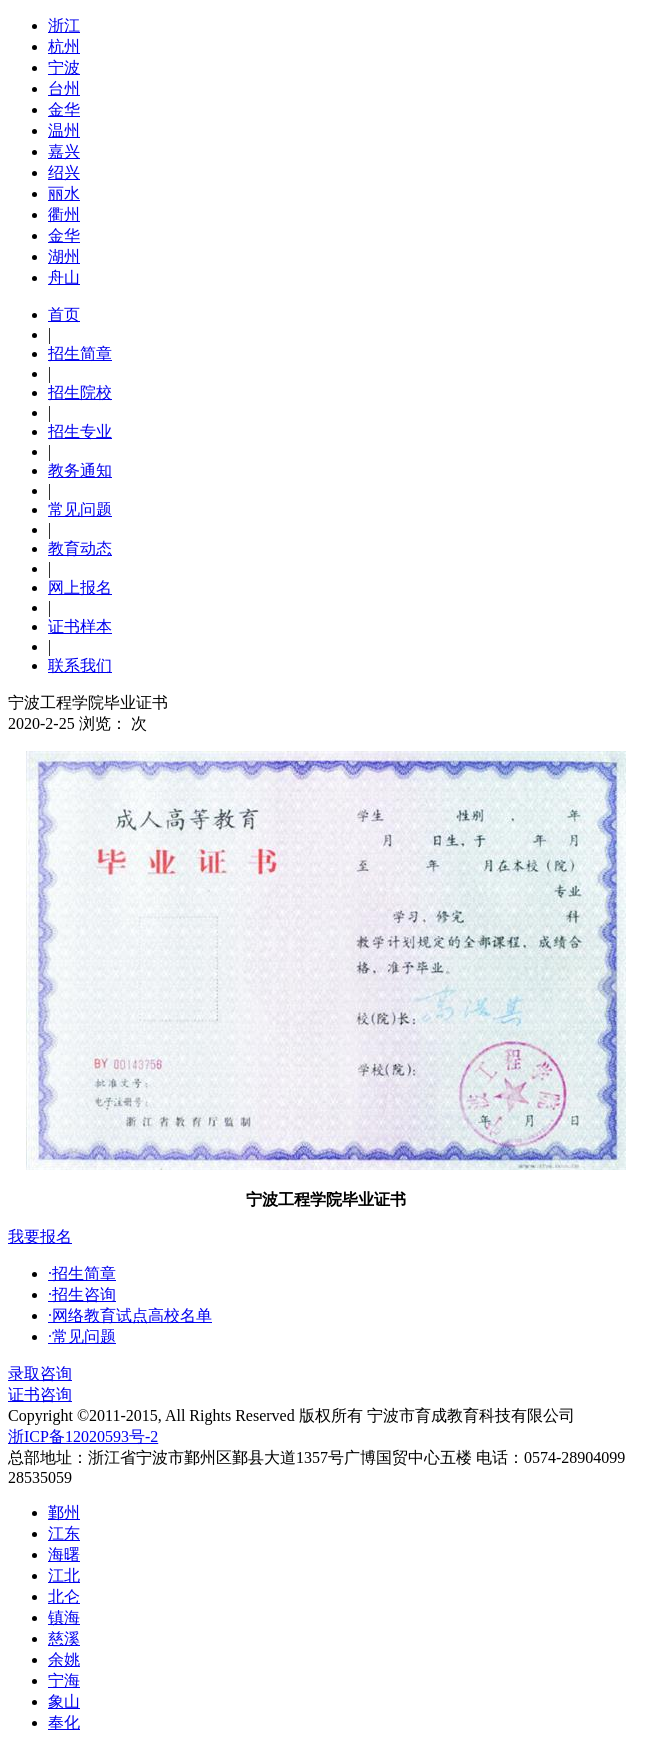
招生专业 (80, 431)
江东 (64, 1533)
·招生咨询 (82, 1294)
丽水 (64, 193)
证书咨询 (40, 1394)
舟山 (64, 277)
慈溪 (64, 1638)
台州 (64, 88)
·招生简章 (82, 1273)
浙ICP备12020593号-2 (83, 1436)
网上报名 (80, 587)
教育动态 (80, 548)
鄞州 (64, 1512)
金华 (64, 109)
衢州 (64, 214)
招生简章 (80, 353)
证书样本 (80, 626)
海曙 (64, 1554)
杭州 (64, 46)
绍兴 (64, 172)
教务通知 (80, 470)
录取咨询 (40, 1373)
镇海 (64, 1617)
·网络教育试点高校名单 (130, 1315)
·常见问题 (82, 1336)
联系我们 (80, 665)
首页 (64, 314)
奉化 (64, 1722)
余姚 (64, 1659)
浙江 (64, 25)
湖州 (64, 256)
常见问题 (80, 509)
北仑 (64, 1596)
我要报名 (40, 1236)
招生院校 (80, 392)
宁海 (64, 1680)
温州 (64, 130)
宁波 (64, 67)
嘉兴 (64, 151)
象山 (64, 1701)
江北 (64, 1575)
